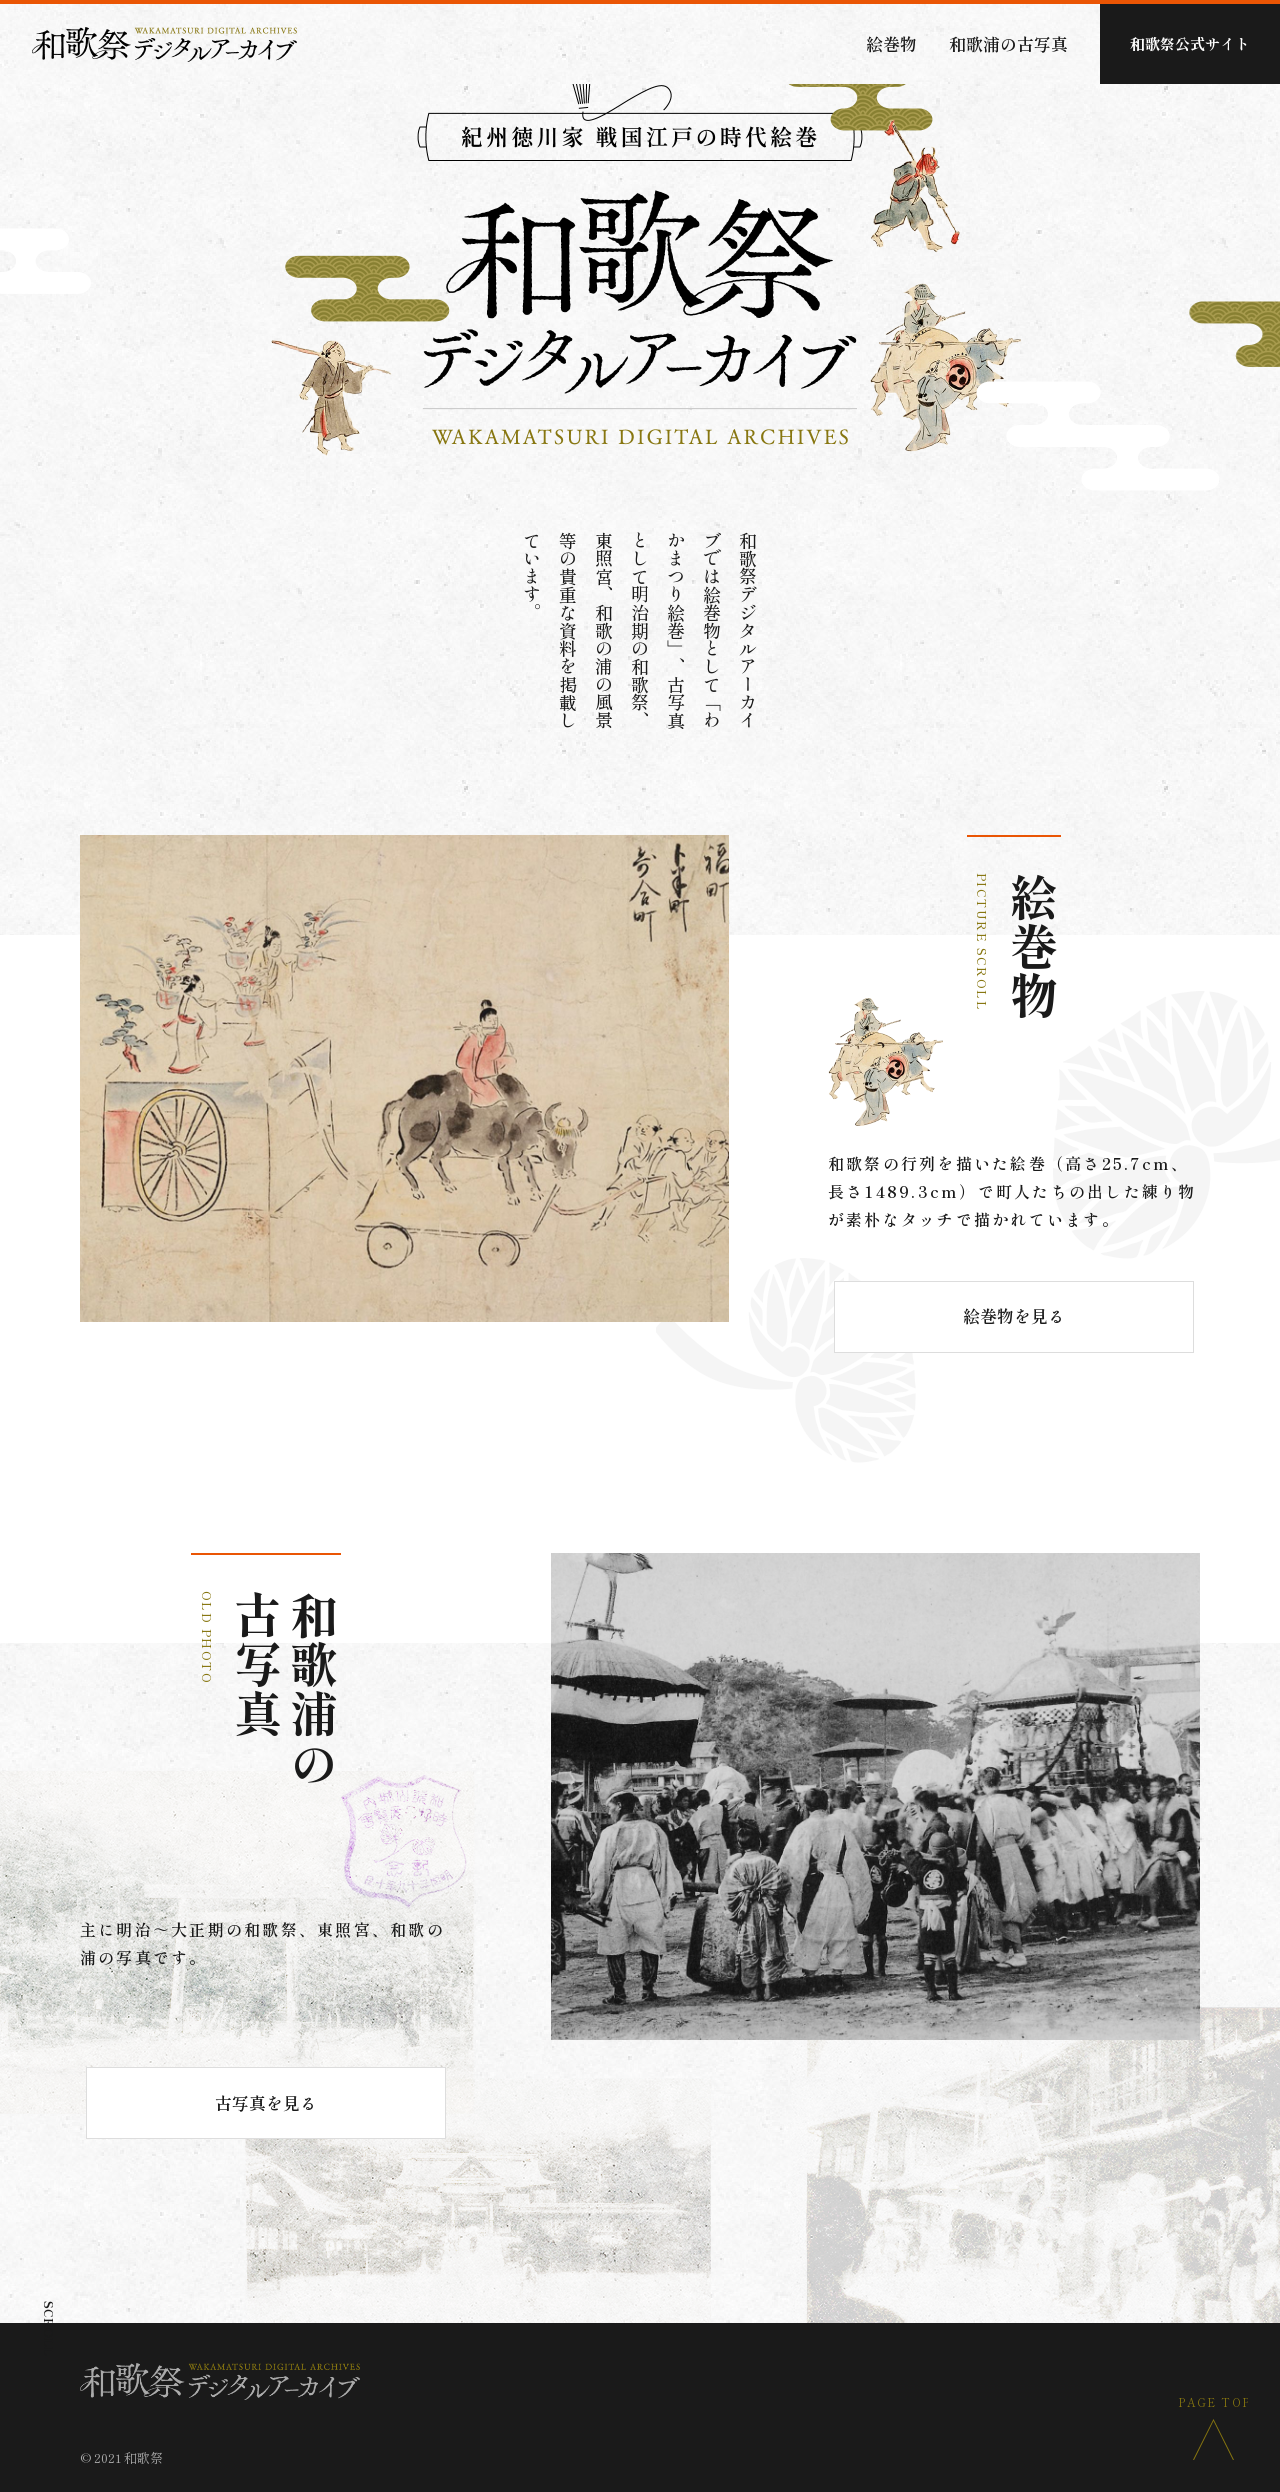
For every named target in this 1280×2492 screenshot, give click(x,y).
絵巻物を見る (1014, 1315)
